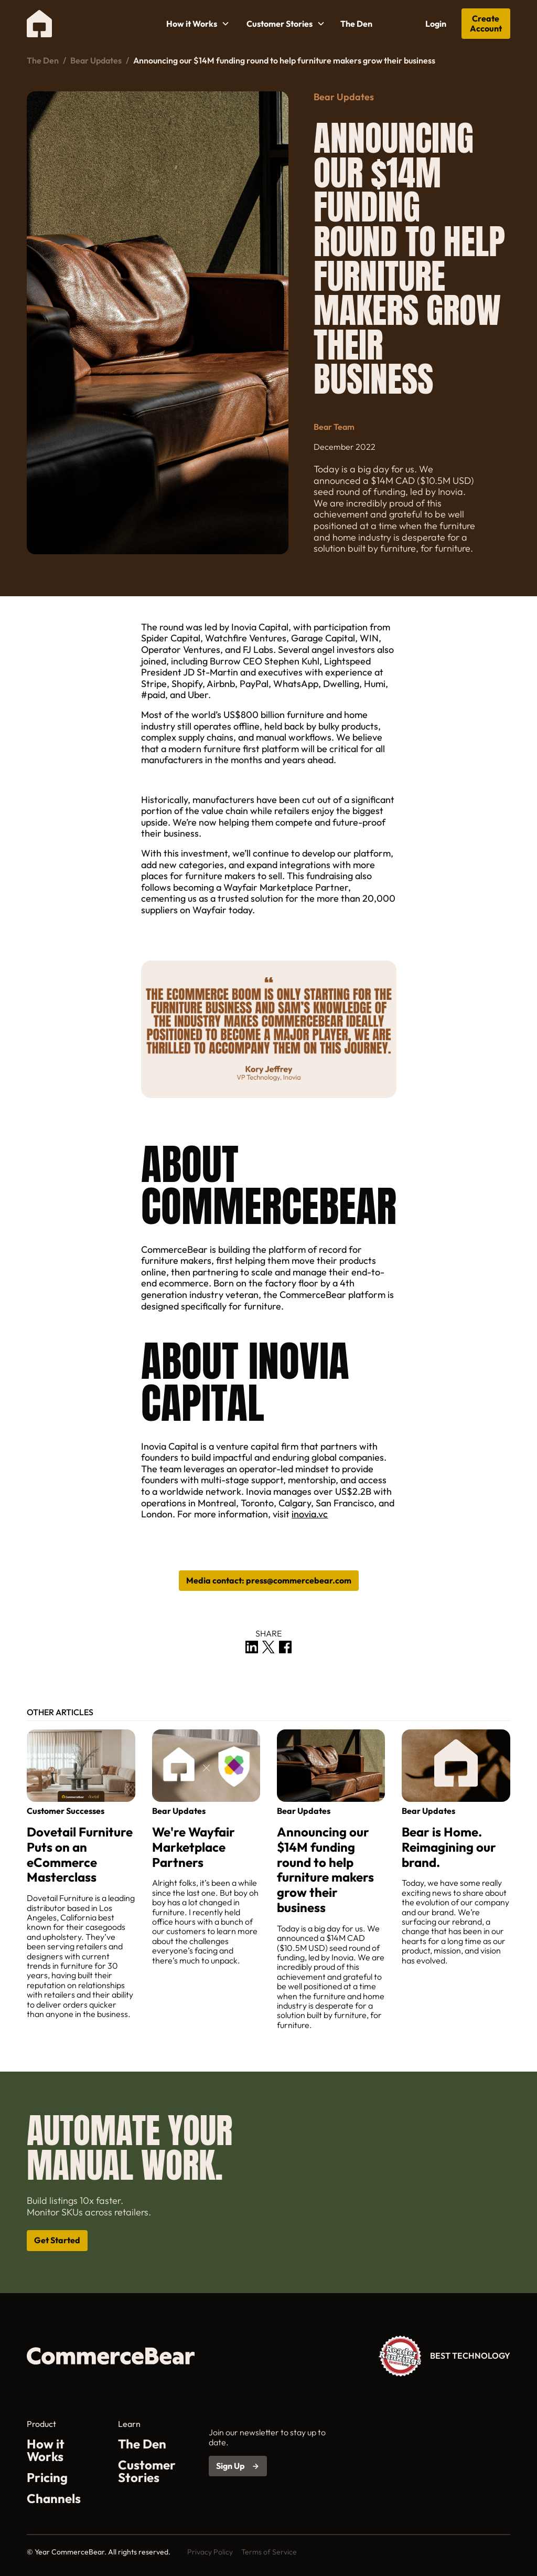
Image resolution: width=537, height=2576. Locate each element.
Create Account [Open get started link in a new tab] (486, 23)
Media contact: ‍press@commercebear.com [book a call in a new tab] (268, 1580)
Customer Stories (147, 2471)
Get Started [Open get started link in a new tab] (57, 2240)
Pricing (47, 2477)
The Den (356, 23)
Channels (54, 2498)
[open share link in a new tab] (251, 1647)
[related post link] (81, 1874)
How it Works (46, 2450)
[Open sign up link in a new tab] (238, 2466)
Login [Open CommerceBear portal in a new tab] (435, 23)
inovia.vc (310, 1514)
